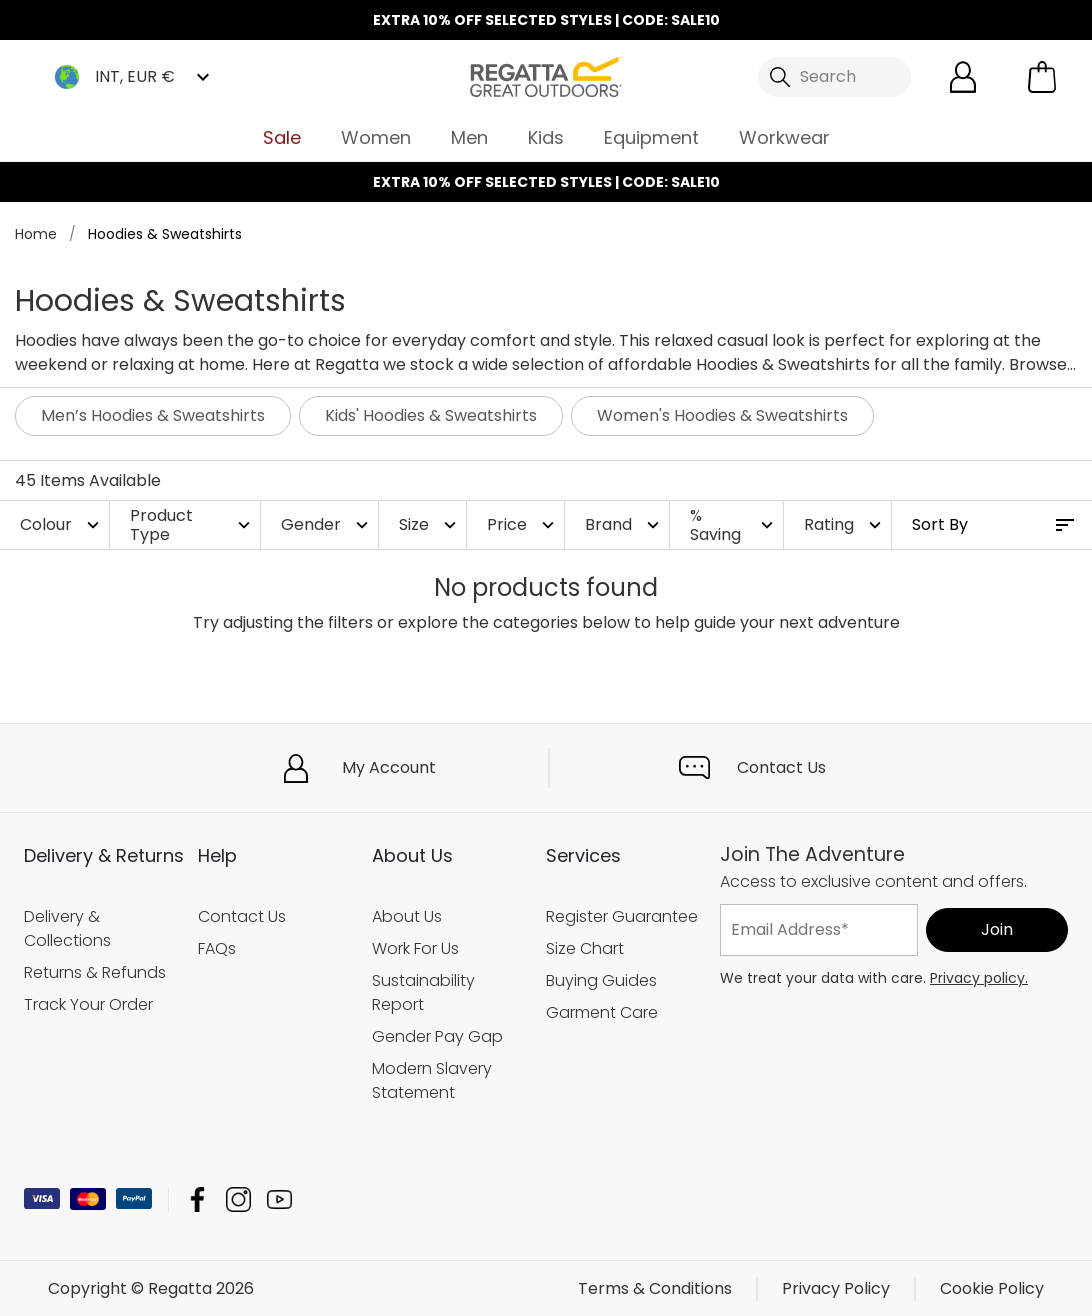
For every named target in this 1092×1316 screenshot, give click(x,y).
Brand (624, 524)
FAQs (217, 948)
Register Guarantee (622, 916)
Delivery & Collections (67, 928)
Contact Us (781, 767)
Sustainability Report (423, 992)
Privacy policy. (979, 978)
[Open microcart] (1042, 77)
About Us (407, 916)
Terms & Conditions (655, 1287)
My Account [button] (389, 767)
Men (469, 137)
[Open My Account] (963, 77)
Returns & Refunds (95, 972)
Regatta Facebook (197, 1198)
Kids (546, 137)
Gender (327, 524)
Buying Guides (601, 980)
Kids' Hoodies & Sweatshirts (431, 415)
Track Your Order (88, 1004)
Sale (282, 137)
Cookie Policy (992, 1287)
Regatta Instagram (238, 1198)
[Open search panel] (834, 77)
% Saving (734, 525)
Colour (62, 524)
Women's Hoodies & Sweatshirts (722, 415)
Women (376, 137)
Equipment (651, 137)
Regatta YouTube (279, 1198)
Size (430, 524)
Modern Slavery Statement (432, 1080)
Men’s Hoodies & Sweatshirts (153, 415)
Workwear (784, 137)
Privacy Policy (836, 1287)
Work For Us (415, 948)
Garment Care (602, 1012)
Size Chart (585, 948)
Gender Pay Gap (437, 1036)
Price (523, 524)
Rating (845, 524)
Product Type (192, 525)
